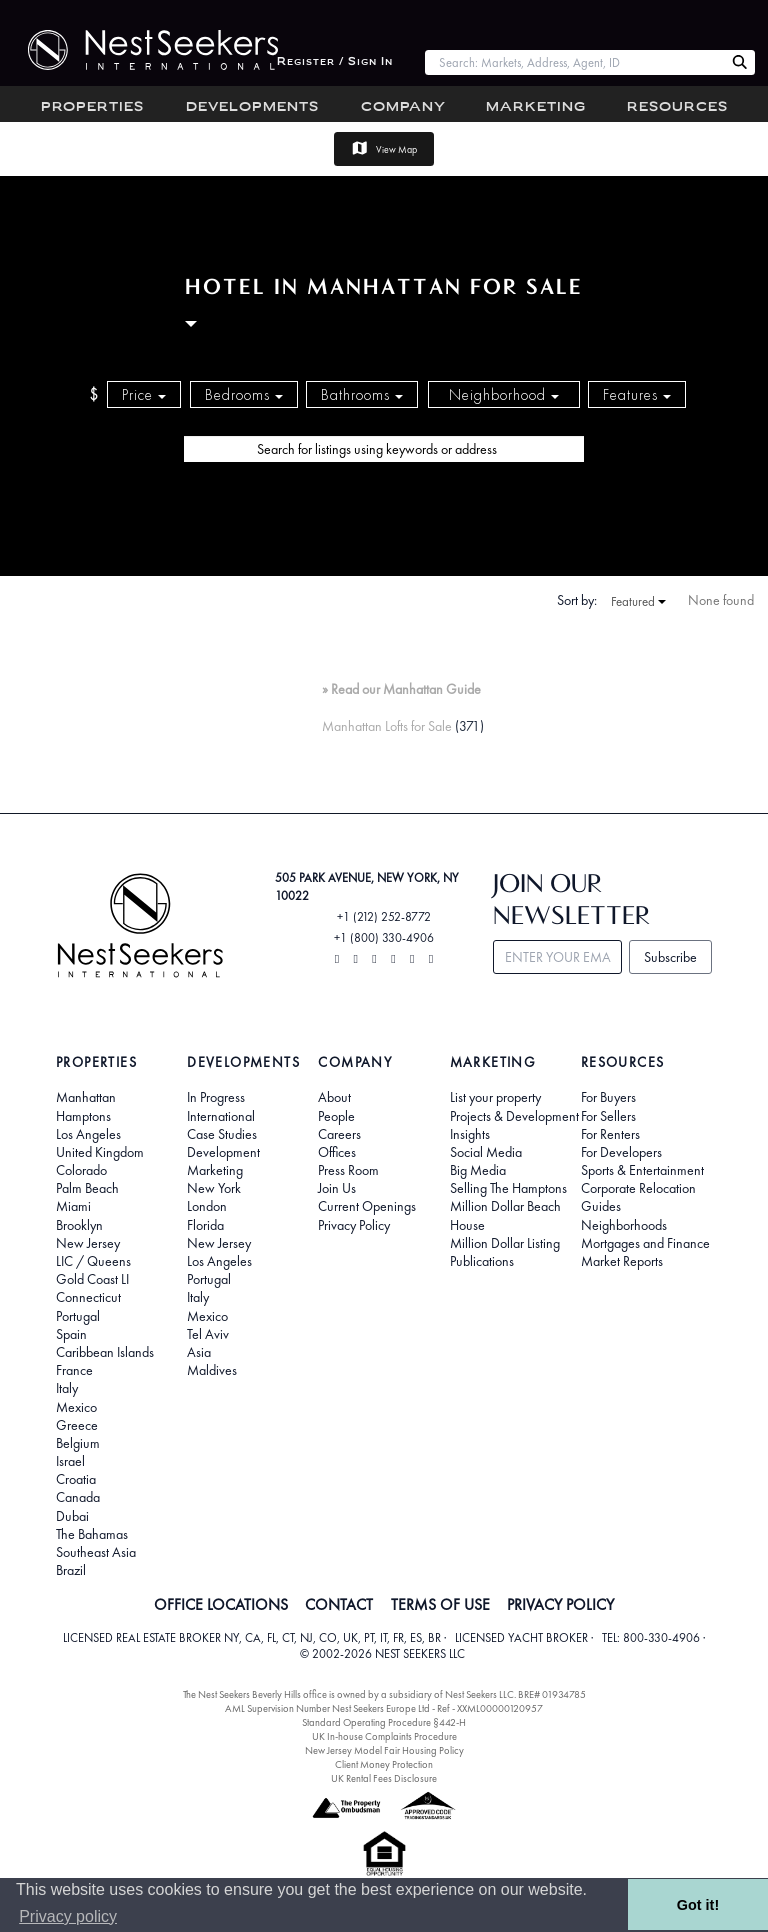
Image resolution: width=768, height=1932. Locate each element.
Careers (339, 1134)
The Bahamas (92, 1534)
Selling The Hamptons (508, 1188)
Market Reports (622, 1261)
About (334, 1097)
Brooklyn (79, 1225)
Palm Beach (87, 1188)
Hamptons (83, 1116)
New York (214, 1188)
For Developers (621, 1152)
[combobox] (574, 62)
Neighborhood (504, 395)
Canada (78, 1497)
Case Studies (222, 1134)
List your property (495, 1097)
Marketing (536, 107)
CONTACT (339, 1605)
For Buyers (608, 1097)
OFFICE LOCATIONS (221, 1605)
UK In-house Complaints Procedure (384, 1736)
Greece (77, 1425)
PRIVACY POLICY (560, 1605)
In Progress (216, 1097)
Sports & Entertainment (642, 1170)
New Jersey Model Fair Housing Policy (384, 1750)
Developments (252, 107)
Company (403, 107)
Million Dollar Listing (505, 1243)
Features (637, 395)
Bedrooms (244, 395)
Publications (482, 1261)
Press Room (348, 1170)
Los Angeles (88, 1134)
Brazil (71, 1570)
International (221, 1116)
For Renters (610, 1134)
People (336, 1116)
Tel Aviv (208, 1334)
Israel (70, 1461)
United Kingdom (100, 1152)
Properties (92, 107)
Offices (337, 1152)
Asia (199, 1352)
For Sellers (608, 1116)
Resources (677, 107)
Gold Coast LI (92, 1279)
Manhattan (86, 1097)
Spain (71, 1334)
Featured (638, 602)
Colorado (81, 1170)
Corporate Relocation (638, 1188)
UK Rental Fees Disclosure (384, 1778)
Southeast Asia (96, 1552)
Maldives (212, 1370)
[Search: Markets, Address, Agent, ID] (574, 62)
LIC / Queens (93, 1261)
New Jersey (88, 1243)
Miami (73, 1206)
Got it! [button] (698, 1905)
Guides (601, 1206)
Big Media (478, 1170)
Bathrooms (362, 395)
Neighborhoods (624, 1225)
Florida (205, 1225)
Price (144, 395)
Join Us (337, 1188)
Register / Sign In (335, 62)
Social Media (486, 1152)
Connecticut (88, 1297)
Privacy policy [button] (68, 1916)
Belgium (78, 1443)
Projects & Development (514, 1116)
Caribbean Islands (105, 1352)
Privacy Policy (354, 1225)
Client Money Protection (384, 1764)
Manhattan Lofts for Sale (387, 726)
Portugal (78, 1316)
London (207, 1206)
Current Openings (367, 1206)
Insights (470, 1134)
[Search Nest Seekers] (740, 63)
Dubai (72, 1516)
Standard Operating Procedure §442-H (384, 1722)
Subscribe (670, 957)
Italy (67, 1388)
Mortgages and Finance (645, 1243)
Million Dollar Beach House (505, 1215)
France (74, 1370)
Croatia (76, 1479)
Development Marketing (223, 1161)
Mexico (76, 1407)
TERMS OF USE (440, 1605)
